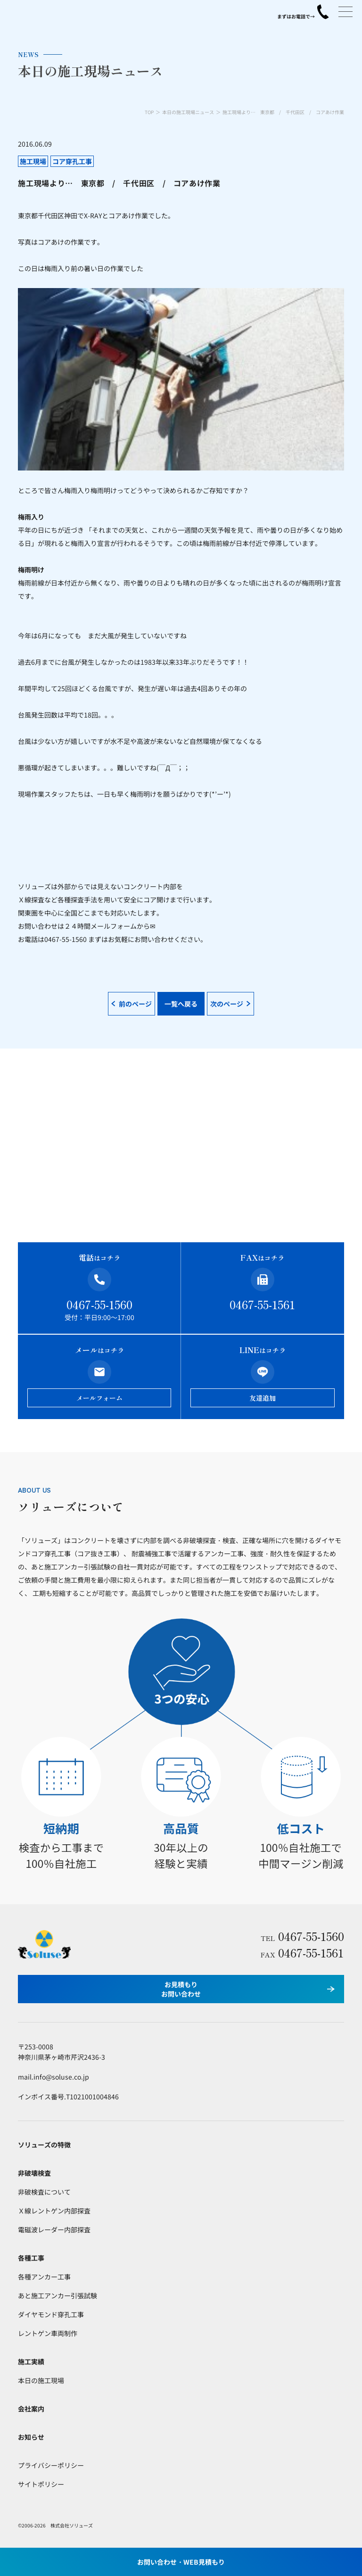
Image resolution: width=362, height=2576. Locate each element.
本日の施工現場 (41, 2380)
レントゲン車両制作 (47, 2333)
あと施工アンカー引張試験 (57, 2295)
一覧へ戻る (181, 1003)
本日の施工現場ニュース (188, 112)
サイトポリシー (41, 2484)
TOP (149, 112)
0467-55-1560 (99, 1304)
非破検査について (44, 2191)
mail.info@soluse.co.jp (53, 2076)
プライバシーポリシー (51, 2465)
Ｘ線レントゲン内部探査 (54, 2210)
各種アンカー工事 (44, 2276)
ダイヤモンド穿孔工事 (51, 2314)
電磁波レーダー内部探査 (54, 2229)
